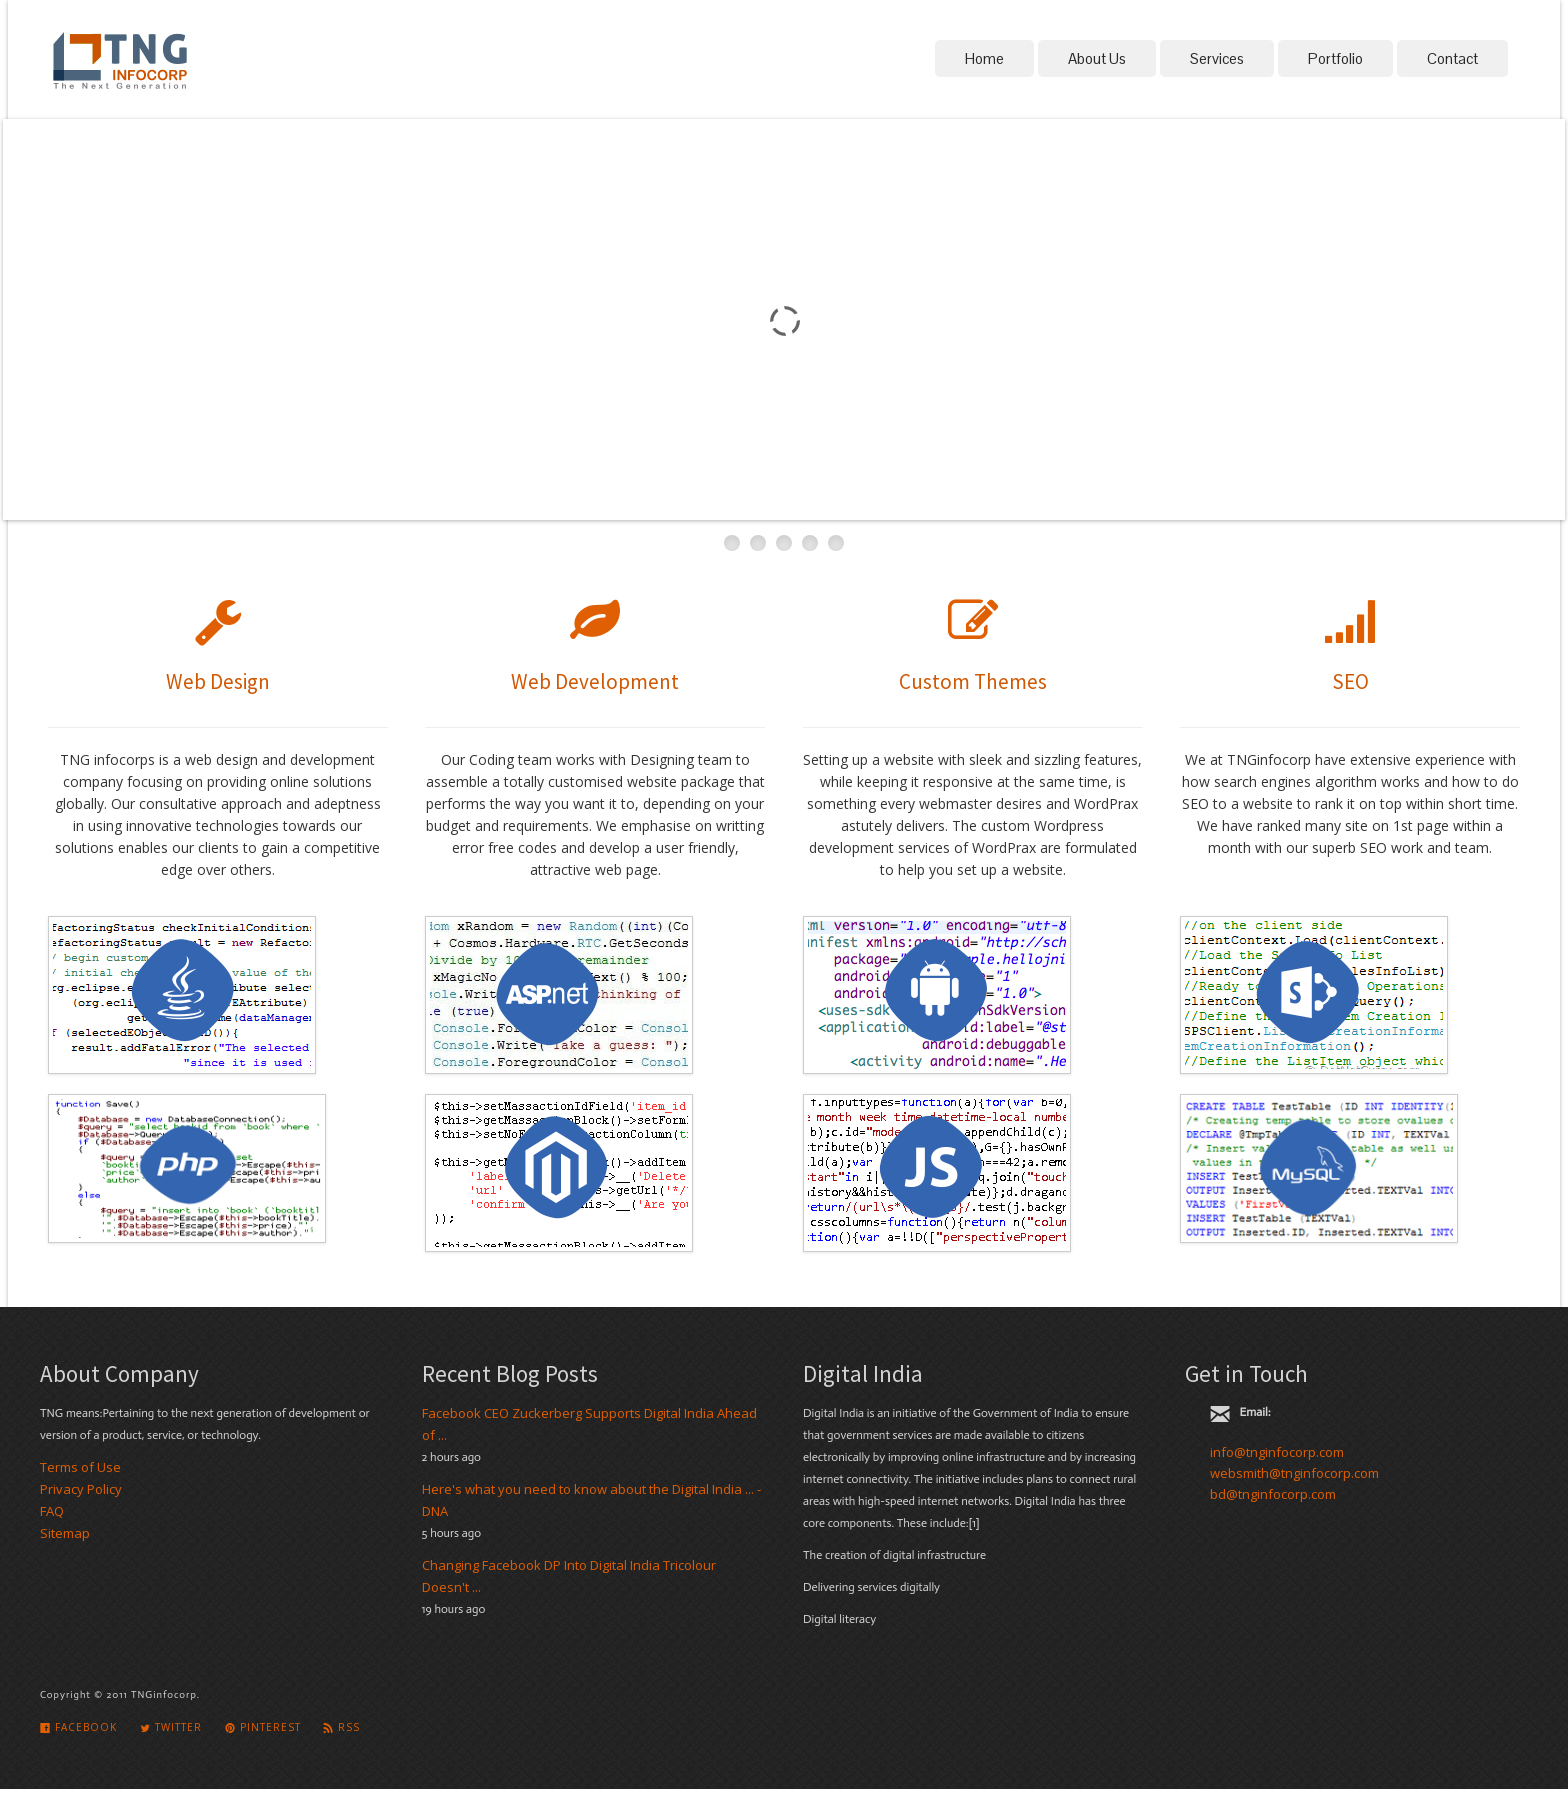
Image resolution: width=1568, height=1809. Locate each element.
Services (1217, 58)
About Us (1097, 58)
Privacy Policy (81, 1489)
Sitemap (65, 1533)
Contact (1452, 58)
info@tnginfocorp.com (1277, 1452)
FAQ (52, 1511)
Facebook (78, 1727)
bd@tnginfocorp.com (1273, 1494)
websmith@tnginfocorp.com (1294, 1473)
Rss (341, 1727)
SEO (1350, 681)
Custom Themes (973, 681)
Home (984, 58)
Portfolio (1335, 58)
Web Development (595, 681)
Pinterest (263, 1727)
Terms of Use (80, 1467)
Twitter (171, 1727)
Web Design (218, 681)
